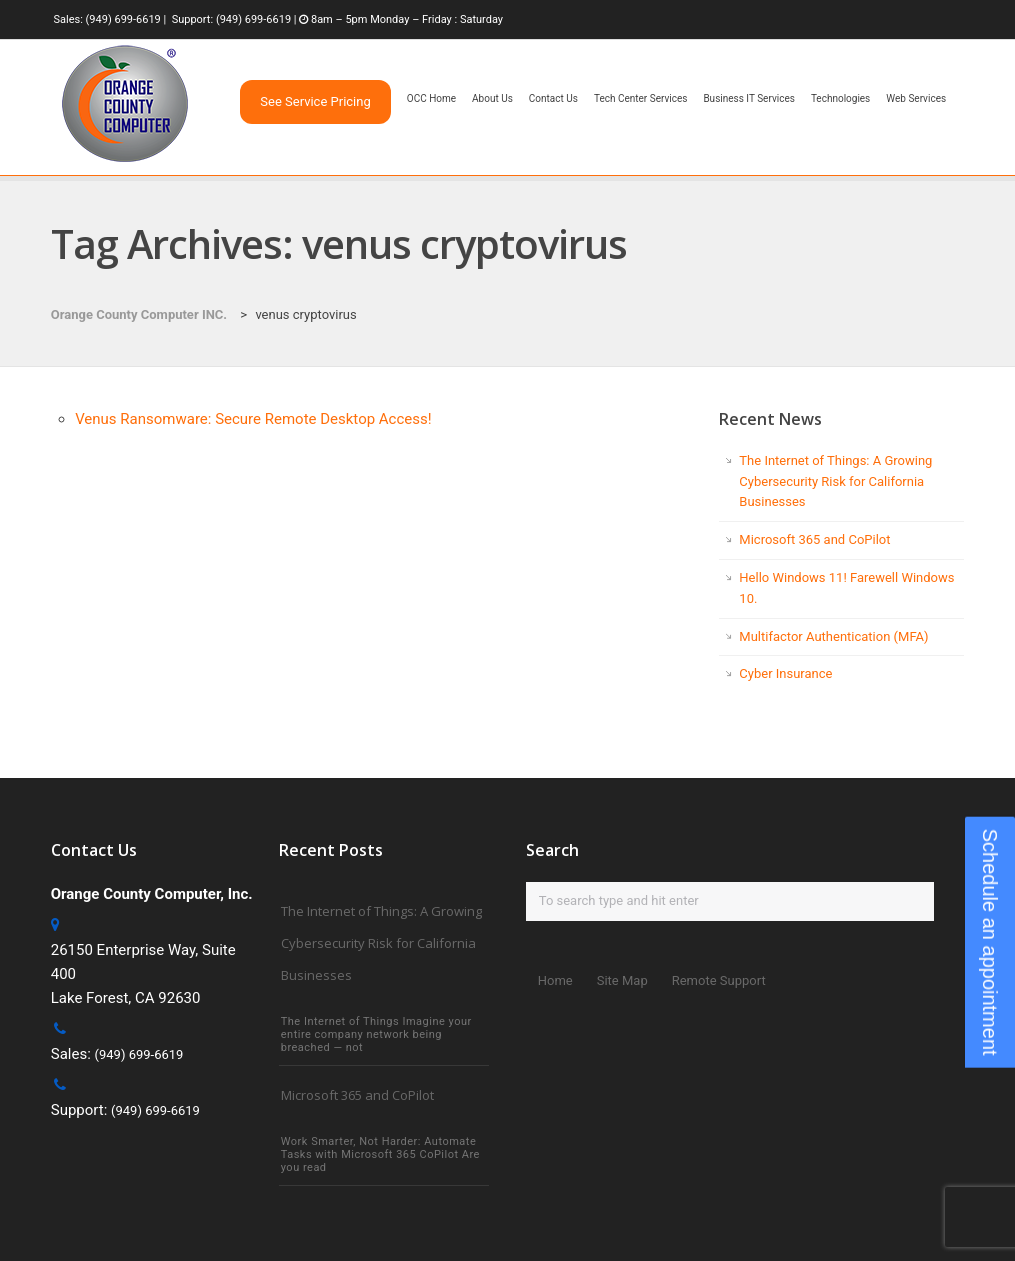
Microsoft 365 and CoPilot (814, 539)
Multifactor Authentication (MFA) (833, 636)
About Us (492, 98)
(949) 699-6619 (123, 19)
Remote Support (719, 980)
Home (555, 980)
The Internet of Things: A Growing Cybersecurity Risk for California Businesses (835, 481)
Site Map (622, 980)
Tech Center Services (640, 98)
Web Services (916, 98)
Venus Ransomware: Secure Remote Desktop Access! (253, 419)
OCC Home (431, 98)
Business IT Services (748, 98)
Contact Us (553, 98)
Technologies (840, 98)
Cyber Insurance (785, 673)
